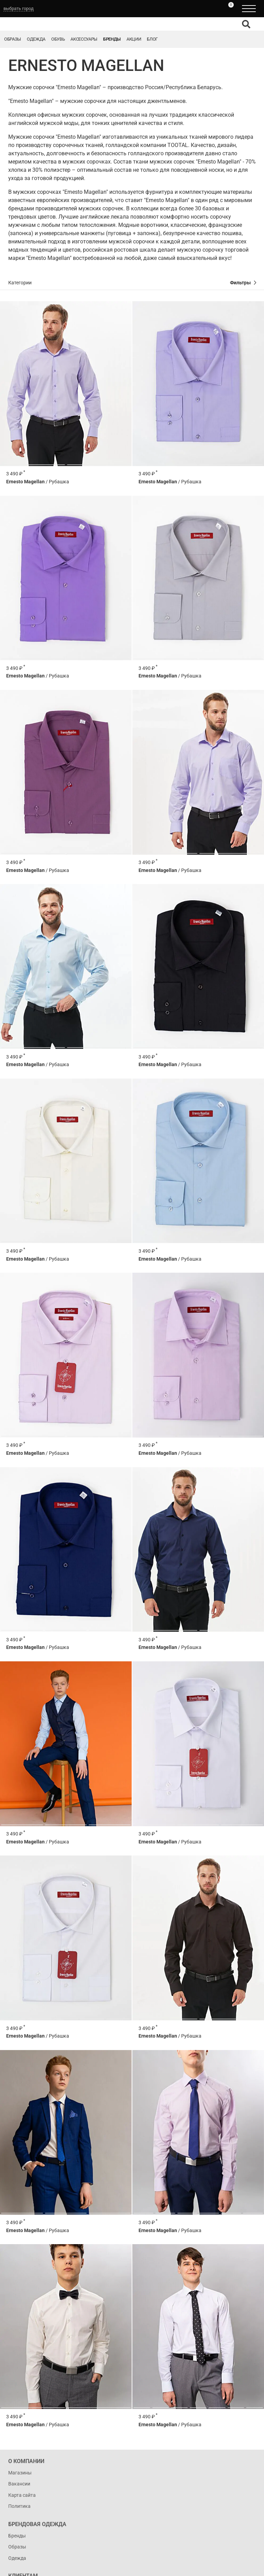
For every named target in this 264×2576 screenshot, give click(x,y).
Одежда (36, 39)
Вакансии (19, 2483)
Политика (19, 2506)
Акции (133, 39)
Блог (152, 39)
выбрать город (18, 8)
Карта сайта (22, 2495)
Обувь (58, 39)
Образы (12, 39)
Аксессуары (83, 39)
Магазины (20, 2472)
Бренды (112, 39)
